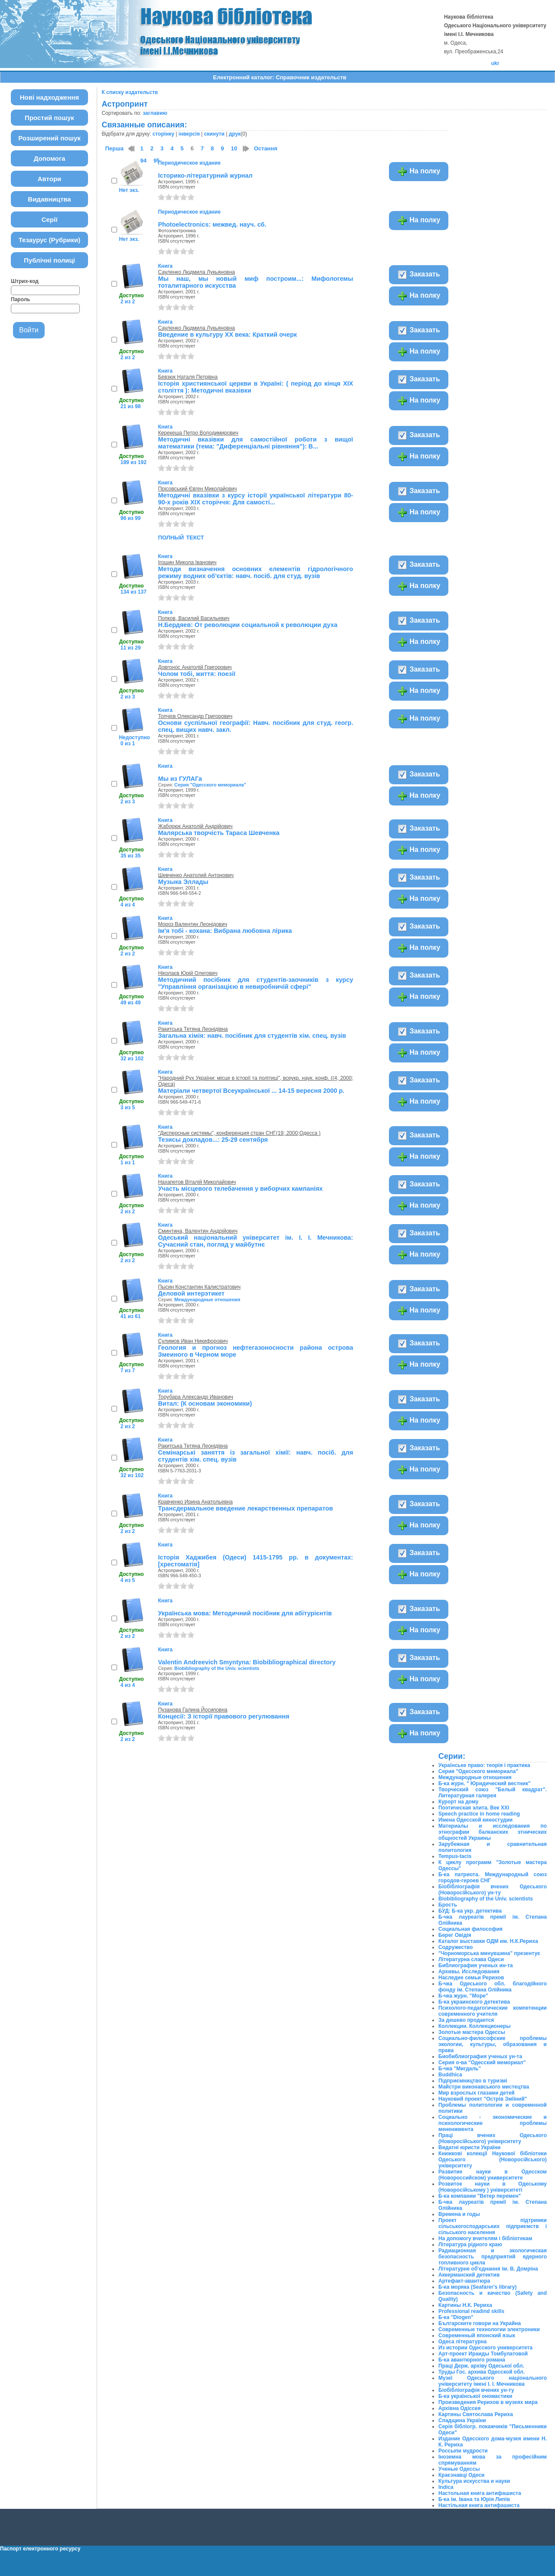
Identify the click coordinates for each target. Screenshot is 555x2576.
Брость (447, 1905)
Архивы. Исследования (469, 1972)
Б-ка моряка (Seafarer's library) (477, 2287)
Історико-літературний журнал (205, 175)
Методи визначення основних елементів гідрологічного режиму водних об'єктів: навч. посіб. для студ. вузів (255, 572)
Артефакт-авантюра (464, 2281)
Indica (446, 2487)
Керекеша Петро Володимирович (198, 433)
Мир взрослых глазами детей (476, 2093)
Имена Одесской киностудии (475, 1820)
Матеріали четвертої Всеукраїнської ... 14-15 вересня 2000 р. (251, 1090)
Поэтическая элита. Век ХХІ (473, 1808)
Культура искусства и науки (474, 2481)
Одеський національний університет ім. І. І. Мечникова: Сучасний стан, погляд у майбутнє (255, 1241)
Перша (114, 148)
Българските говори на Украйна (479, 2323)
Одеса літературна (462, 2342)
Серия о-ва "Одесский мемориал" (482, 2063)
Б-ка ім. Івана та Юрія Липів (474, 2499)
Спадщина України (462, 2420)
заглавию (155, 113)
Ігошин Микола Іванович (187, 562)
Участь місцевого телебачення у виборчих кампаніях (240, 1188)
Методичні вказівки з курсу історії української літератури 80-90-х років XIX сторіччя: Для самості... (255, 499)
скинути (214, 134)
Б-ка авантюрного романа (471, 2360)
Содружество (455, 1947)
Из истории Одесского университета (485, 2348)
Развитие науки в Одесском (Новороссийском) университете (492, 2175)
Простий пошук (49, 117)
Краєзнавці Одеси (461, 2475)
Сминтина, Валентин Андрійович (197, 1231)
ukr (495, 63)
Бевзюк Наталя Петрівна (187, 377)
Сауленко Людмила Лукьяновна (196, 272)
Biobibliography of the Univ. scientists (216, 1668)
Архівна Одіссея (459, 2408)
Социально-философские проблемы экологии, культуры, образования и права (492, 2044)
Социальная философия (470, 1929)
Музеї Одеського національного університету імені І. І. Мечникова (492, 2381)
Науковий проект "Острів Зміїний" (482, 2099)
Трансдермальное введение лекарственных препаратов (245, 1508)
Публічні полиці (49, 260)
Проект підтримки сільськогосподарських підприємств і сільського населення (492, 2226)
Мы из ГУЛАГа (180, 778)
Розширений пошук (49, 138)
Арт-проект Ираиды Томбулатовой (483, 2354)
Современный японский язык (476, 2335)
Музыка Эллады (183, 881)
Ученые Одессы (459, 2469)
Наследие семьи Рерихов (471, 1978)
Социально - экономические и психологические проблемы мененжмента (492, 2123)
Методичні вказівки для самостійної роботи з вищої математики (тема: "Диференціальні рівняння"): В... (255, 443)
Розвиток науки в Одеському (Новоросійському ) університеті (492, 2187)
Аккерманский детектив (469, 2275)
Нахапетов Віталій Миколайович (197, 1182)
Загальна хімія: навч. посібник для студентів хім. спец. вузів (252, 1035)
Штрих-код (25, 281)
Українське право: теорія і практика (484, 1765)
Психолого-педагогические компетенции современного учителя (492, 2011)
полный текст (181, 537)
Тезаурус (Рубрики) (50, 240)
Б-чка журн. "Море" (463, 1996)
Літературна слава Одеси (471, 1959)
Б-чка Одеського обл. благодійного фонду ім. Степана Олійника (492, 1987)
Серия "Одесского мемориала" (210, 784)
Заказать (418, 275)
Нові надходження (49, 97)
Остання (265, 148)
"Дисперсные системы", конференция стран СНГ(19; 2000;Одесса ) (239, 1133)
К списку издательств (129, 92)
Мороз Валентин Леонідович (192, 924)
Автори (50, 178)
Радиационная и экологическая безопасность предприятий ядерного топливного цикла (492, 2257)
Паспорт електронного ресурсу (40, 2549)
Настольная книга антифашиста (479, 2493)
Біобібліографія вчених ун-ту (476, 2390)
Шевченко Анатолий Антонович (195, 875)
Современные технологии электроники (489, 2329)
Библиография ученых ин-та (475, 1965)
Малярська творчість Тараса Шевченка (218, 832)
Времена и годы (459, 2214)
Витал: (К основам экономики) (205, 1403)
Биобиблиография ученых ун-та (480, 2056)
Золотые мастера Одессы (471, 2032)
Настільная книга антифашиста (478, 2505)
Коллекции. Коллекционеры (474, 2026)
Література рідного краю (470, 2244)
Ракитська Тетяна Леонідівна (193, 1029)
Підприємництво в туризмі (472, 2081)
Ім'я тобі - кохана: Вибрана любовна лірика (225, 930)
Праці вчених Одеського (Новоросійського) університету (492, 2138)
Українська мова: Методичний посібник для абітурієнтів (245, 1613)
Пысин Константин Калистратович (199, 1287)
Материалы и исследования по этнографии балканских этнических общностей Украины (492, 1832)
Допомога (49, 158)
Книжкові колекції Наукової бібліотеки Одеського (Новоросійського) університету (492, 2159)
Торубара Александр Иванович (195, 1397)
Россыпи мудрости (463, 2451)
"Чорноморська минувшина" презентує (489, 1953)
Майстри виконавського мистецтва (483, 2087)
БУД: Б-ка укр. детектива (470, 1911)
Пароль (20, 299)
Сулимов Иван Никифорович (193, 1341)
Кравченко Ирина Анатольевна (195, 1502)
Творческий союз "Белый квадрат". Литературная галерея (492, 1793)
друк (235, 134)
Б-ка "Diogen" (455, 2317)
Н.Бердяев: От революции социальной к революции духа (247, 624)
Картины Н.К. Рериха (465, 2305)
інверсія (189, 134)
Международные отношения (207, 1299)
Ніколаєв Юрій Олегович (187, 973)
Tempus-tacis (454, 1856)
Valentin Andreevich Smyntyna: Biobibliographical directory (247, 1662)
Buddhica (450, 2075)
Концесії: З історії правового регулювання (223, 1716)
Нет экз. (129, 190)
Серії (50, 219)
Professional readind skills (471, 2311)
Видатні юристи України (469, 2147)
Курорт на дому (458, 1802)
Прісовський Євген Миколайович (197, 489)
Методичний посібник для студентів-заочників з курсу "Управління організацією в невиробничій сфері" (255, 983)
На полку (418, 171)
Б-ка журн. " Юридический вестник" (484, 1783)
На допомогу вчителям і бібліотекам (485, 2238)
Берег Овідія (454, 1935)
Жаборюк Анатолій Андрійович (195, 826)
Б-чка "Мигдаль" (459, 2069)
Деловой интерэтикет (191, 1293)
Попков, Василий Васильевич (193, 618)
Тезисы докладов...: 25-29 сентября (213, 1139)
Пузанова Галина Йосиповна (192, 1710)
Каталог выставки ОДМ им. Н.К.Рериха (488, 1941)
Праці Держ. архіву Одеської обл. (481, 2366)
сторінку (163, 134)
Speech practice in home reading (479, 1814)
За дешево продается (466, 2020)
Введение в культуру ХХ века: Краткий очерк (227, 334)
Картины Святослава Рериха (475, 2414)
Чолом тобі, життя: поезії (196, 673)
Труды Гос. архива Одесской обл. (481, 2372)
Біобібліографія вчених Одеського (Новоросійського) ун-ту (492, 1890)
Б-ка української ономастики (475, 2396)
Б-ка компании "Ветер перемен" (479, 2196)
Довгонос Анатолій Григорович (195, 667)
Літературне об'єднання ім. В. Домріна (488, 2269)
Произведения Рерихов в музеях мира (488, 2402)
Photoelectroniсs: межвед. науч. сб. (212, 224)
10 (234, 148)
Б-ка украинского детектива (474, 2002)
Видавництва (49, 199)
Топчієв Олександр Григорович (195, 716)
